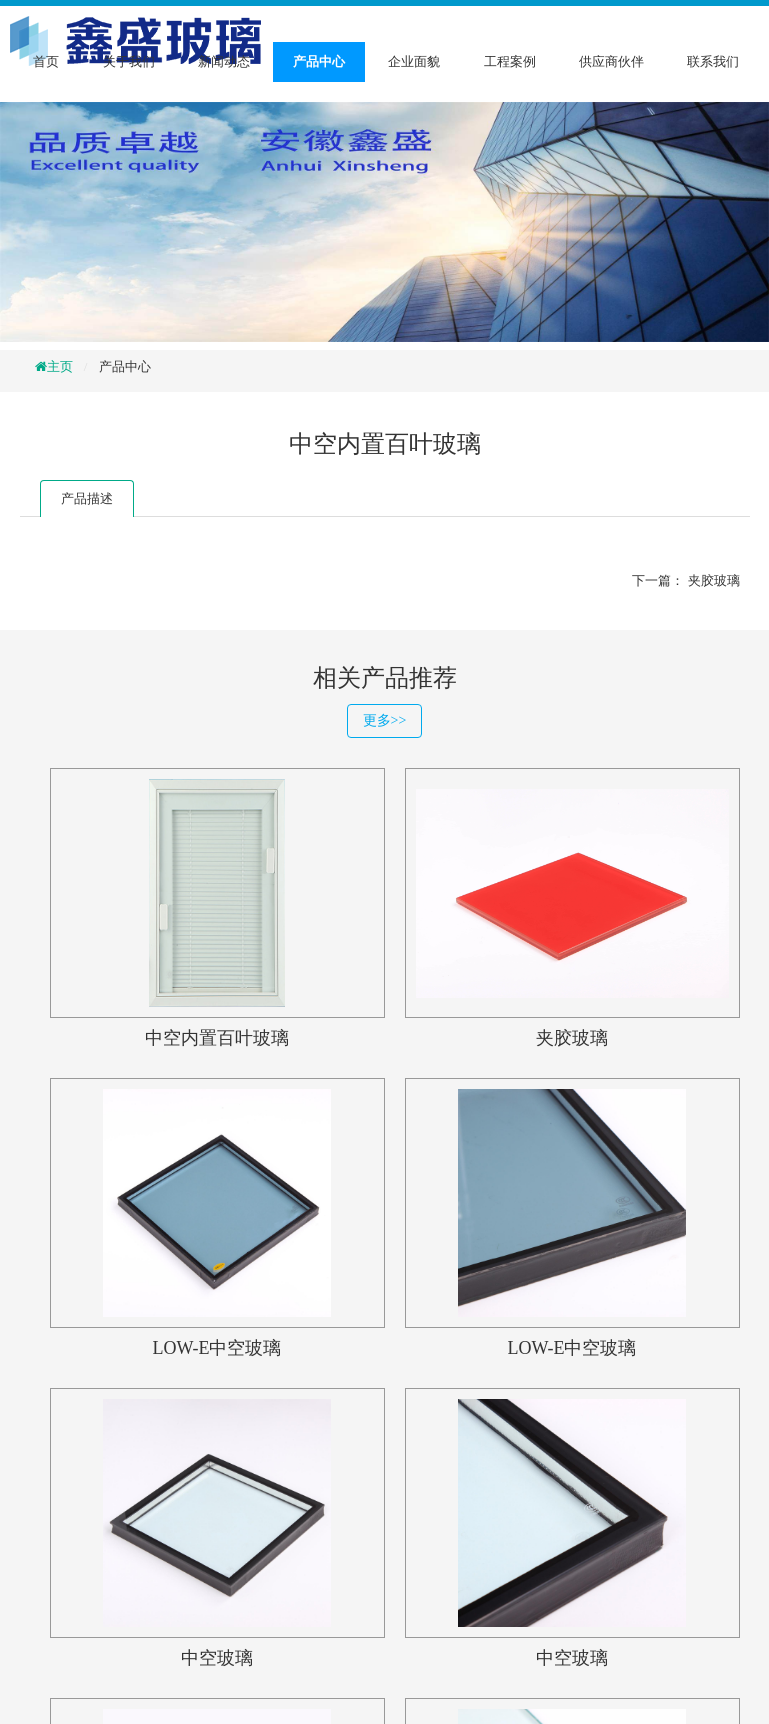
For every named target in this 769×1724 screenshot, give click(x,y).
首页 (46, 61)
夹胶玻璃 (714, 580)
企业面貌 (414, 61)
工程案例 (510, 61)
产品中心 (319, 61)
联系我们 (713, 61)
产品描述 (87, 498)
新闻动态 (224, 61)
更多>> (385, 720)
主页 (60, 366)
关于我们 (129, 61)
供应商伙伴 (611, 61)
